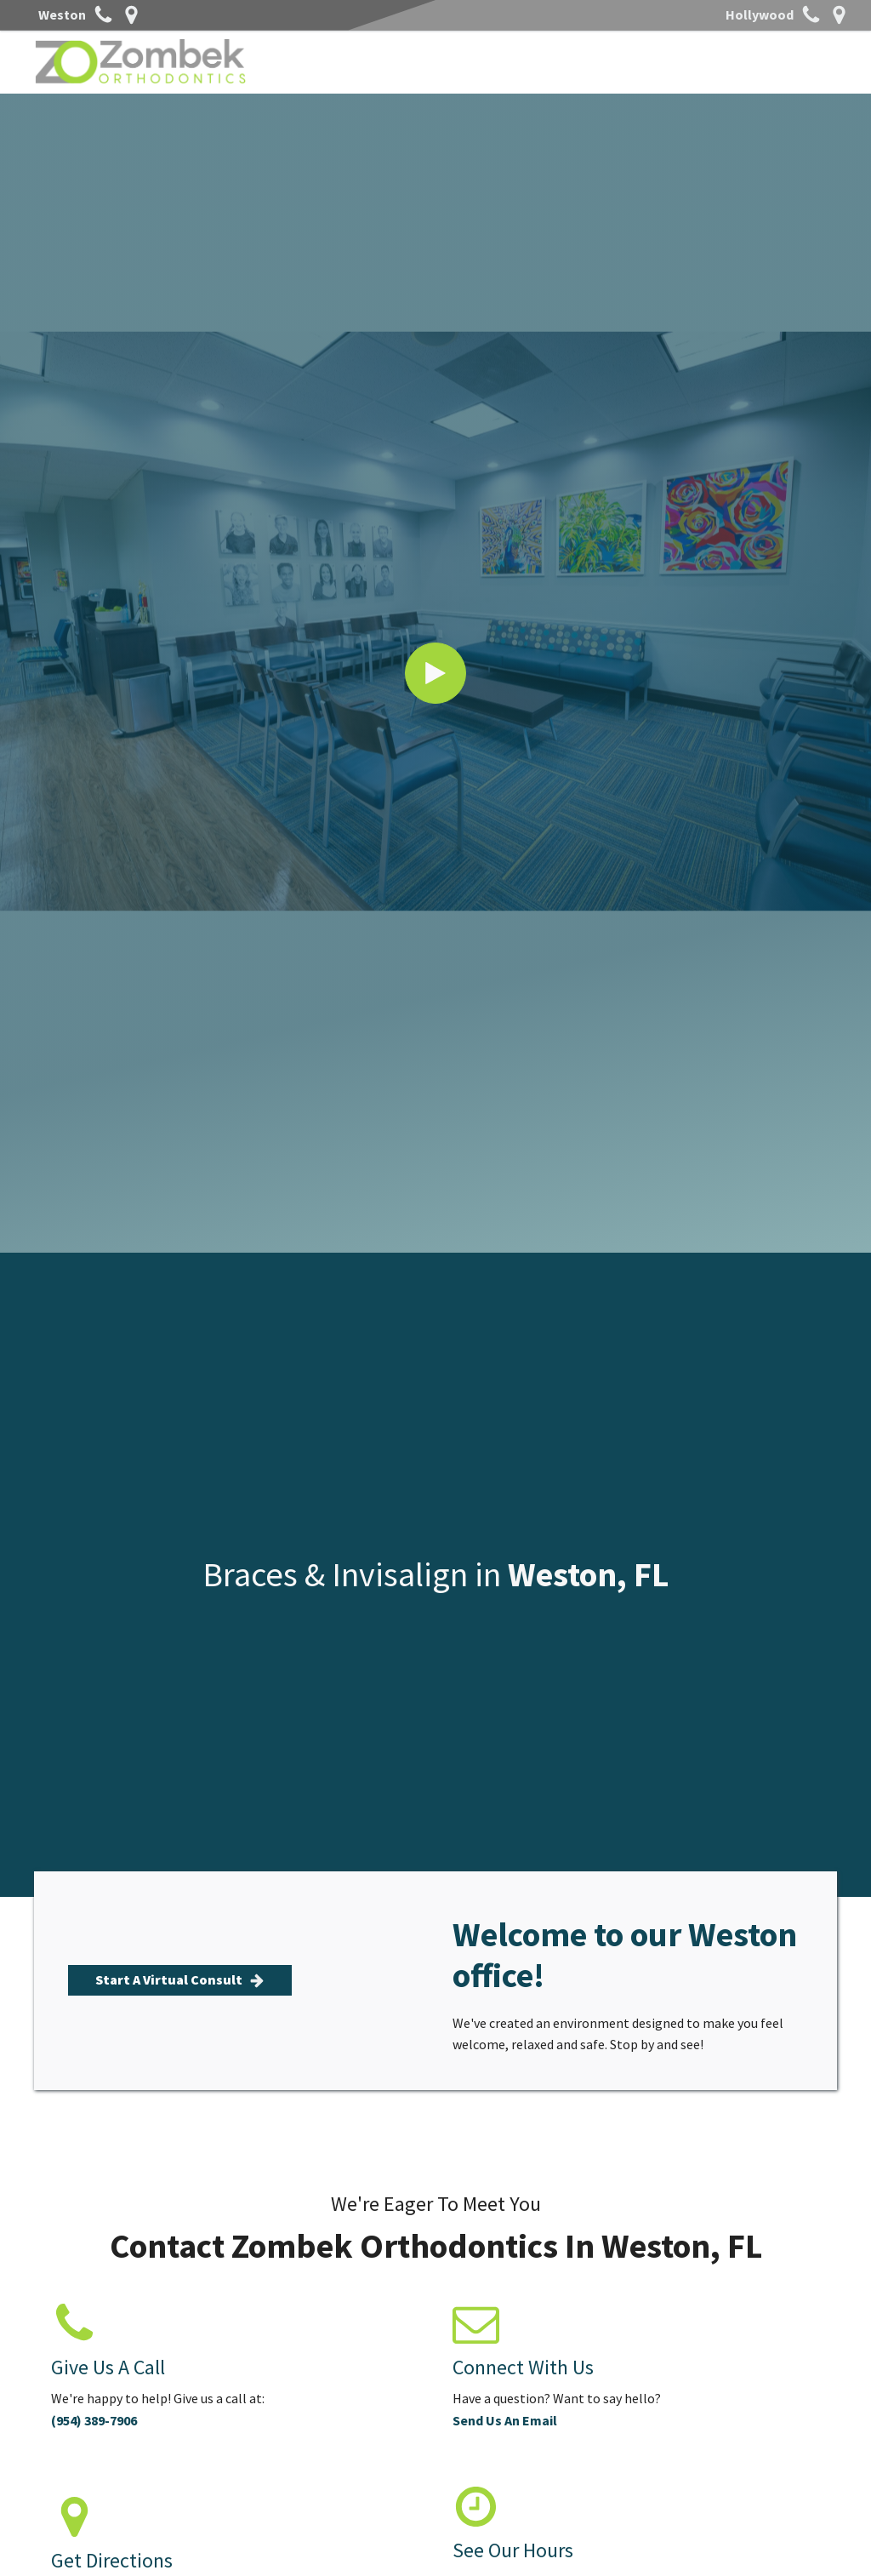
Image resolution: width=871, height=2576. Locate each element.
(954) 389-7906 (94, 2420)
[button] (180, 1980)
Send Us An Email (505, 2420)
